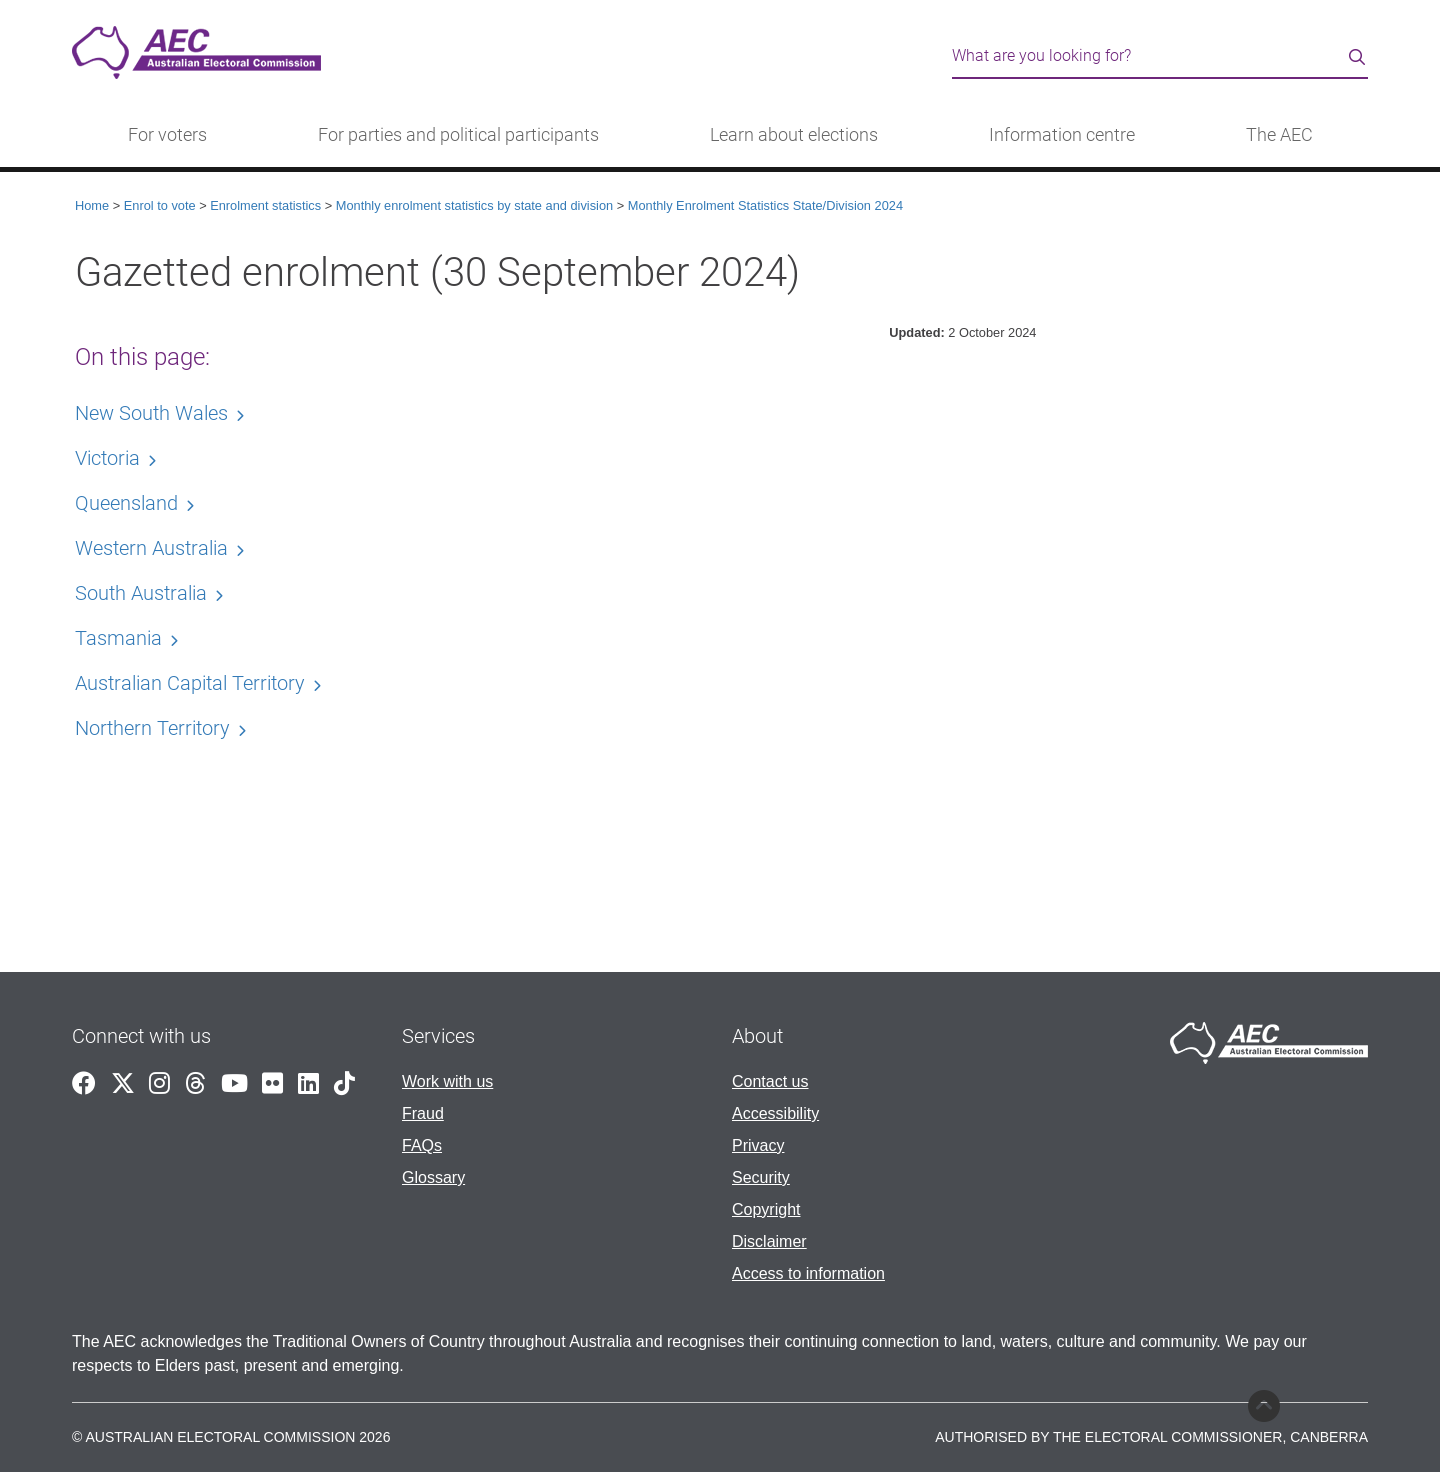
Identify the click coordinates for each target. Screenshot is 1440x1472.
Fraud (423, 1113)
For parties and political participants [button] (458, 135)
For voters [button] (167, 135)
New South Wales (151, 413)
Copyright (766, 1209)
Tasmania (118, 638)
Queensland (126, 503)
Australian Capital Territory (190, 683)
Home (92, 205)
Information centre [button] (1062, 135)
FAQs (422, 1145)
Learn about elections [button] (794, 135)
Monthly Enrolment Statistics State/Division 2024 (765, 205)
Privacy (758, 1145)
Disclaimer (769, 1241)
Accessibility (775, 1113)
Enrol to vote (160, 205)
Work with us (447, 1081)
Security (761, 1177)
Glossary (433, 1177)
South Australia (141, 593)
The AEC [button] (1279, 135)
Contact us (770, 1081)
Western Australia (151, 548)
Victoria (107, 458)
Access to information (808, 1273)
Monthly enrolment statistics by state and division (474, 205)
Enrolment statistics (265, 205)
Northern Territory (152, 728)
